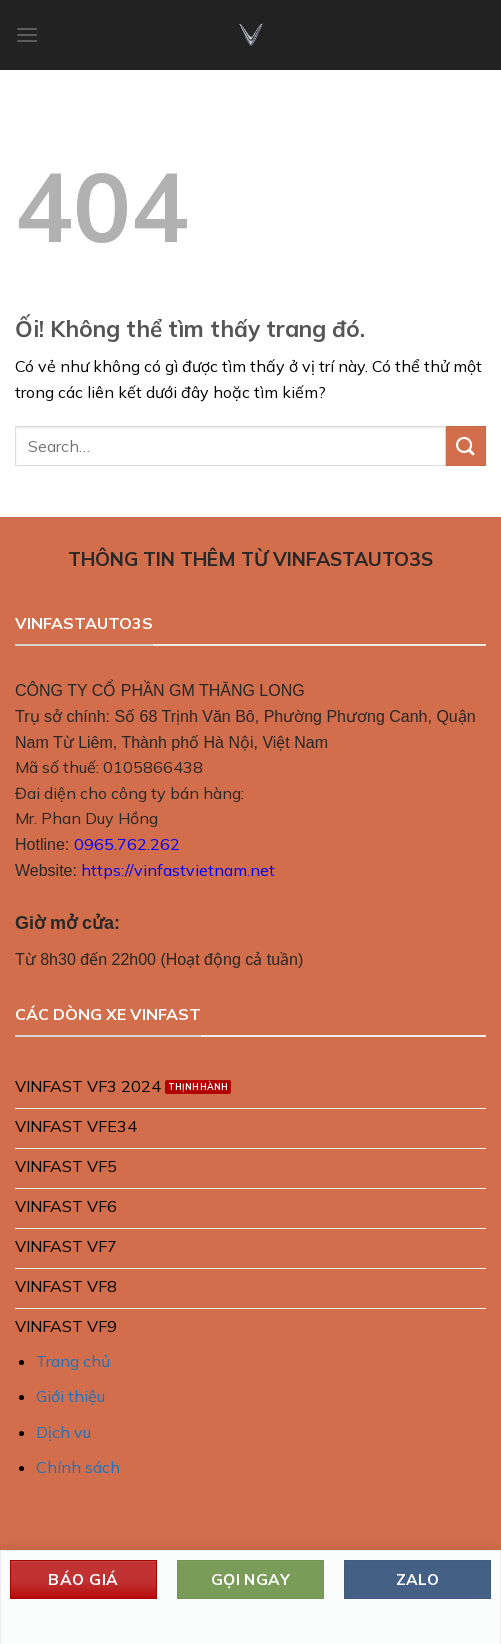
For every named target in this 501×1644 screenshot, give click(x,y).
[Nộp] (466, 445)
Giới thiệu (70, 1396)
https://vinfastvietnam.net (178, 870)
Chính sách (78, 1467)
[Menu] (27, 34)
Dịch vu (63, 1432)
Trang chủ (73, 1361)
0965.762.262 (127, 844)
